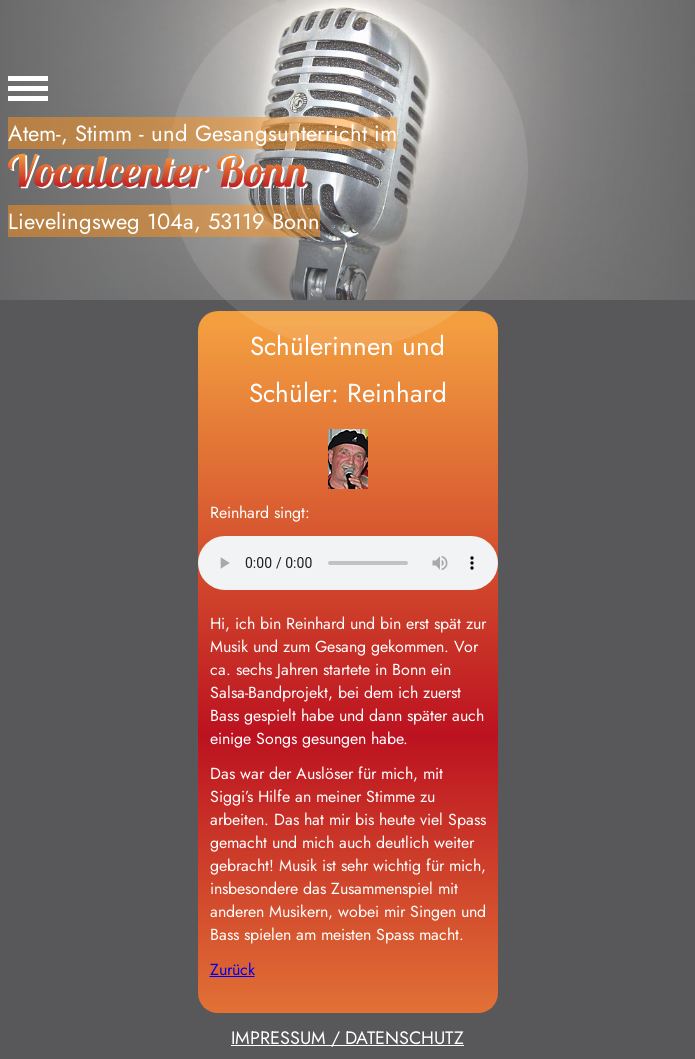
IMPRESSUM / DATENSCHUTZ (347, 1038)
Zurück (232, 969)
